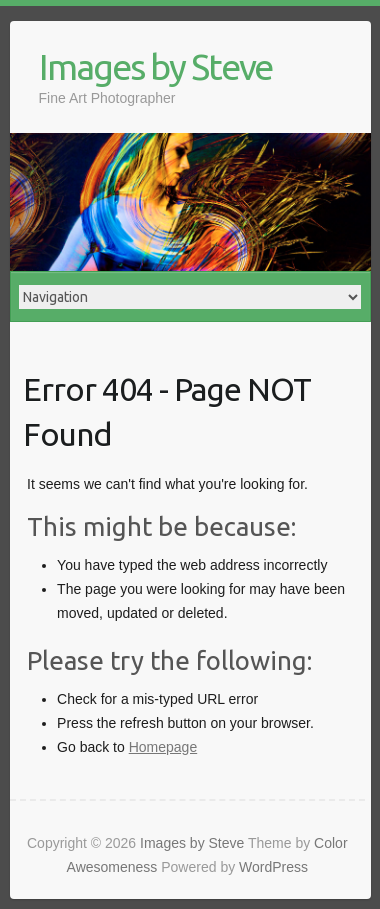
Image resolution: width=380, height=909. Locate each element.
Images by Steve (155, 66)
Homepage (163, 747)
